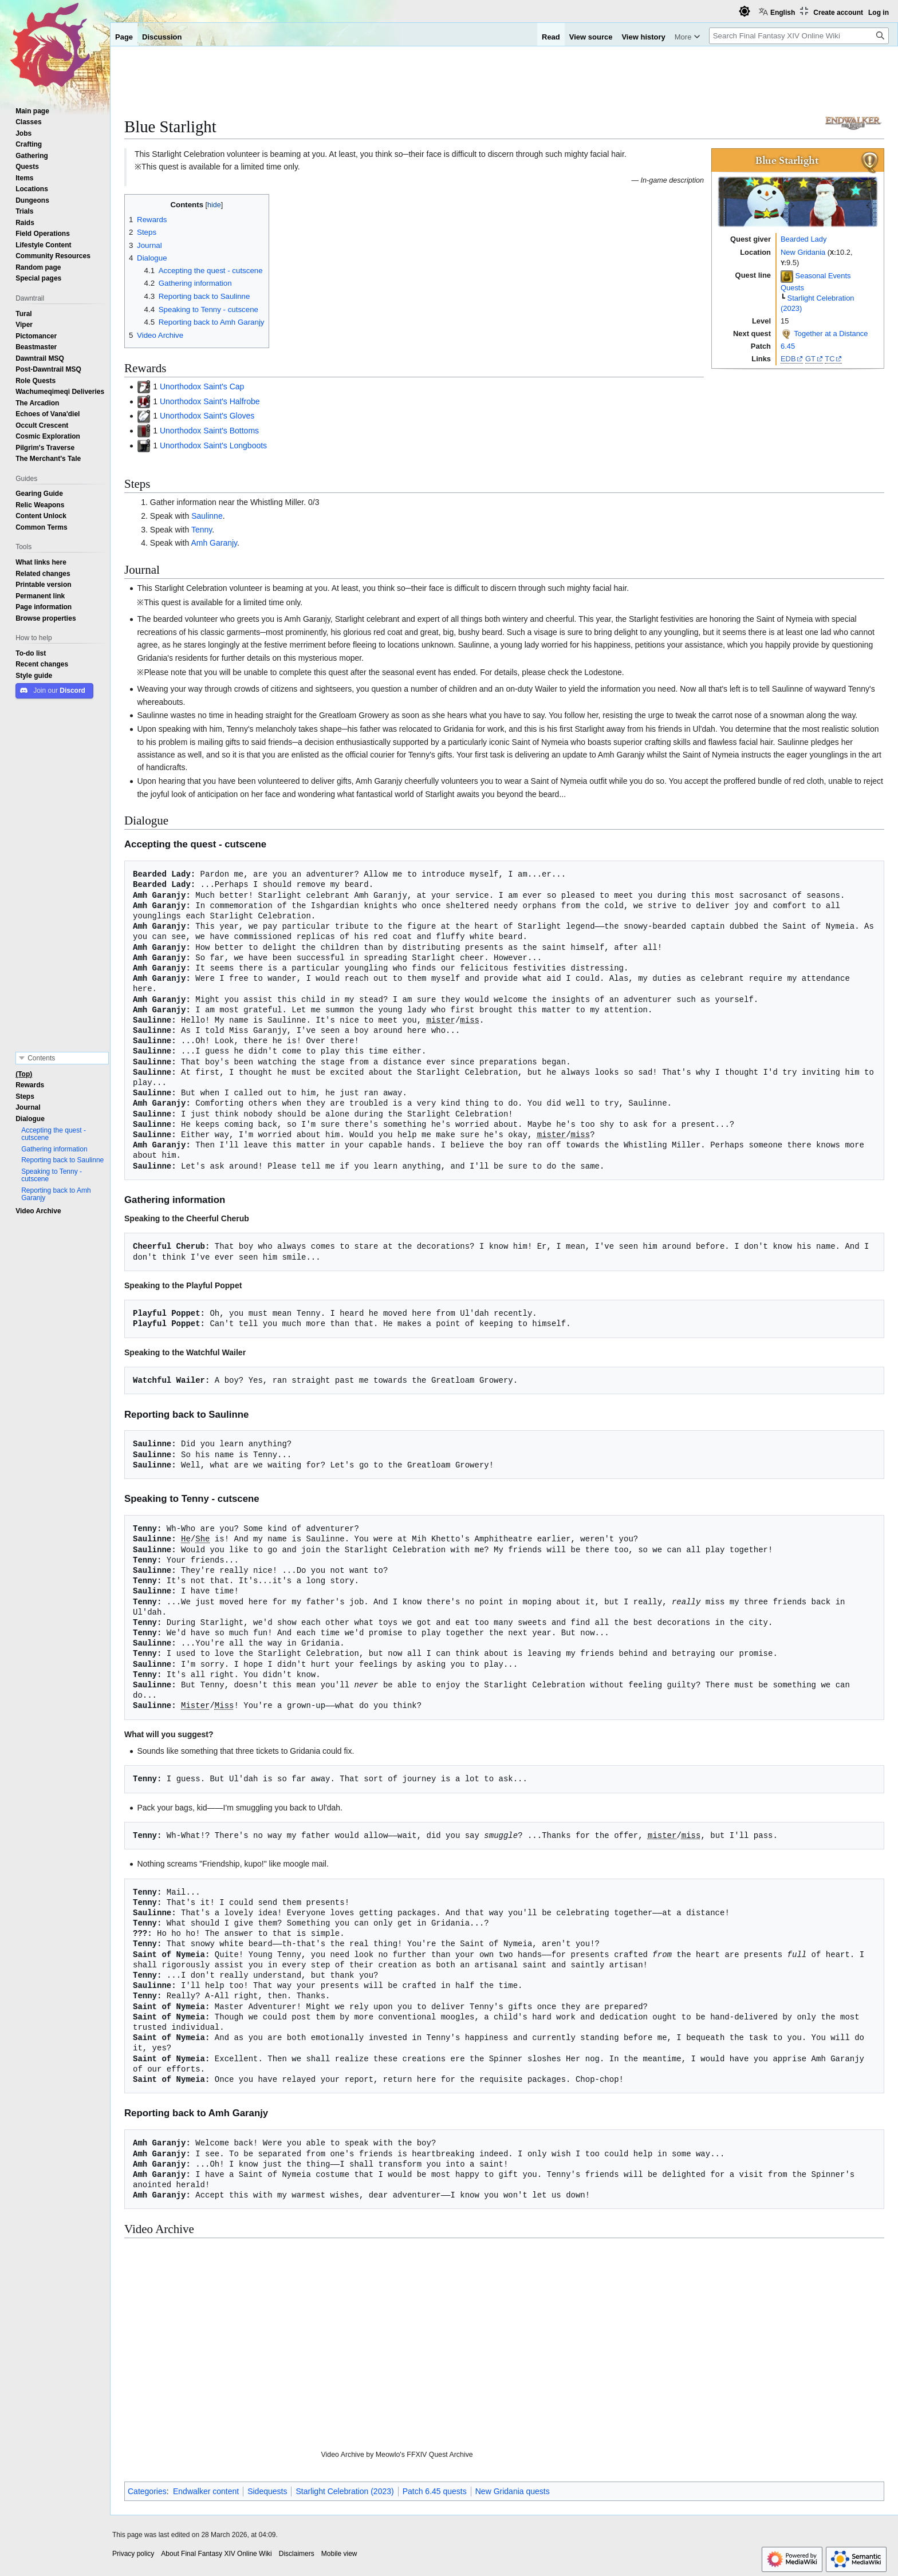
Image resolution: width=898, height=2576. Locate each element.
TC (829, 358)
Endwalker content (206, 2491)
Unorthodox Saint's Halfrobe (210, 401)
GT (810, 358)
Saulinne (207, 515)
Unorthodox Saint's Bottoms (209, 430)
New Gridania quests (512, 2491)
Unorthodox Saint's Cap (202, 386)
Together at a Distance (831, 333)
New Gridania (803, 252)
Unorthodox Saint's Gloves (207, 415)
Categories (147, 2491)
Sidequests (267, 2491)
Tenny (201, 529)
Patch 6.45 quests (435, 2491)
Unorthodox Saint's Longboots (213, 445)
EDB (788, 358)
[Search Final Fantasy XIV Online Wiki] (799, 35)
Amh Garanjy (214, 542)
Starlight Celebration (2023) (344, 2491)
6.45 (788, 346)
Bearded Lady (803, 239)
